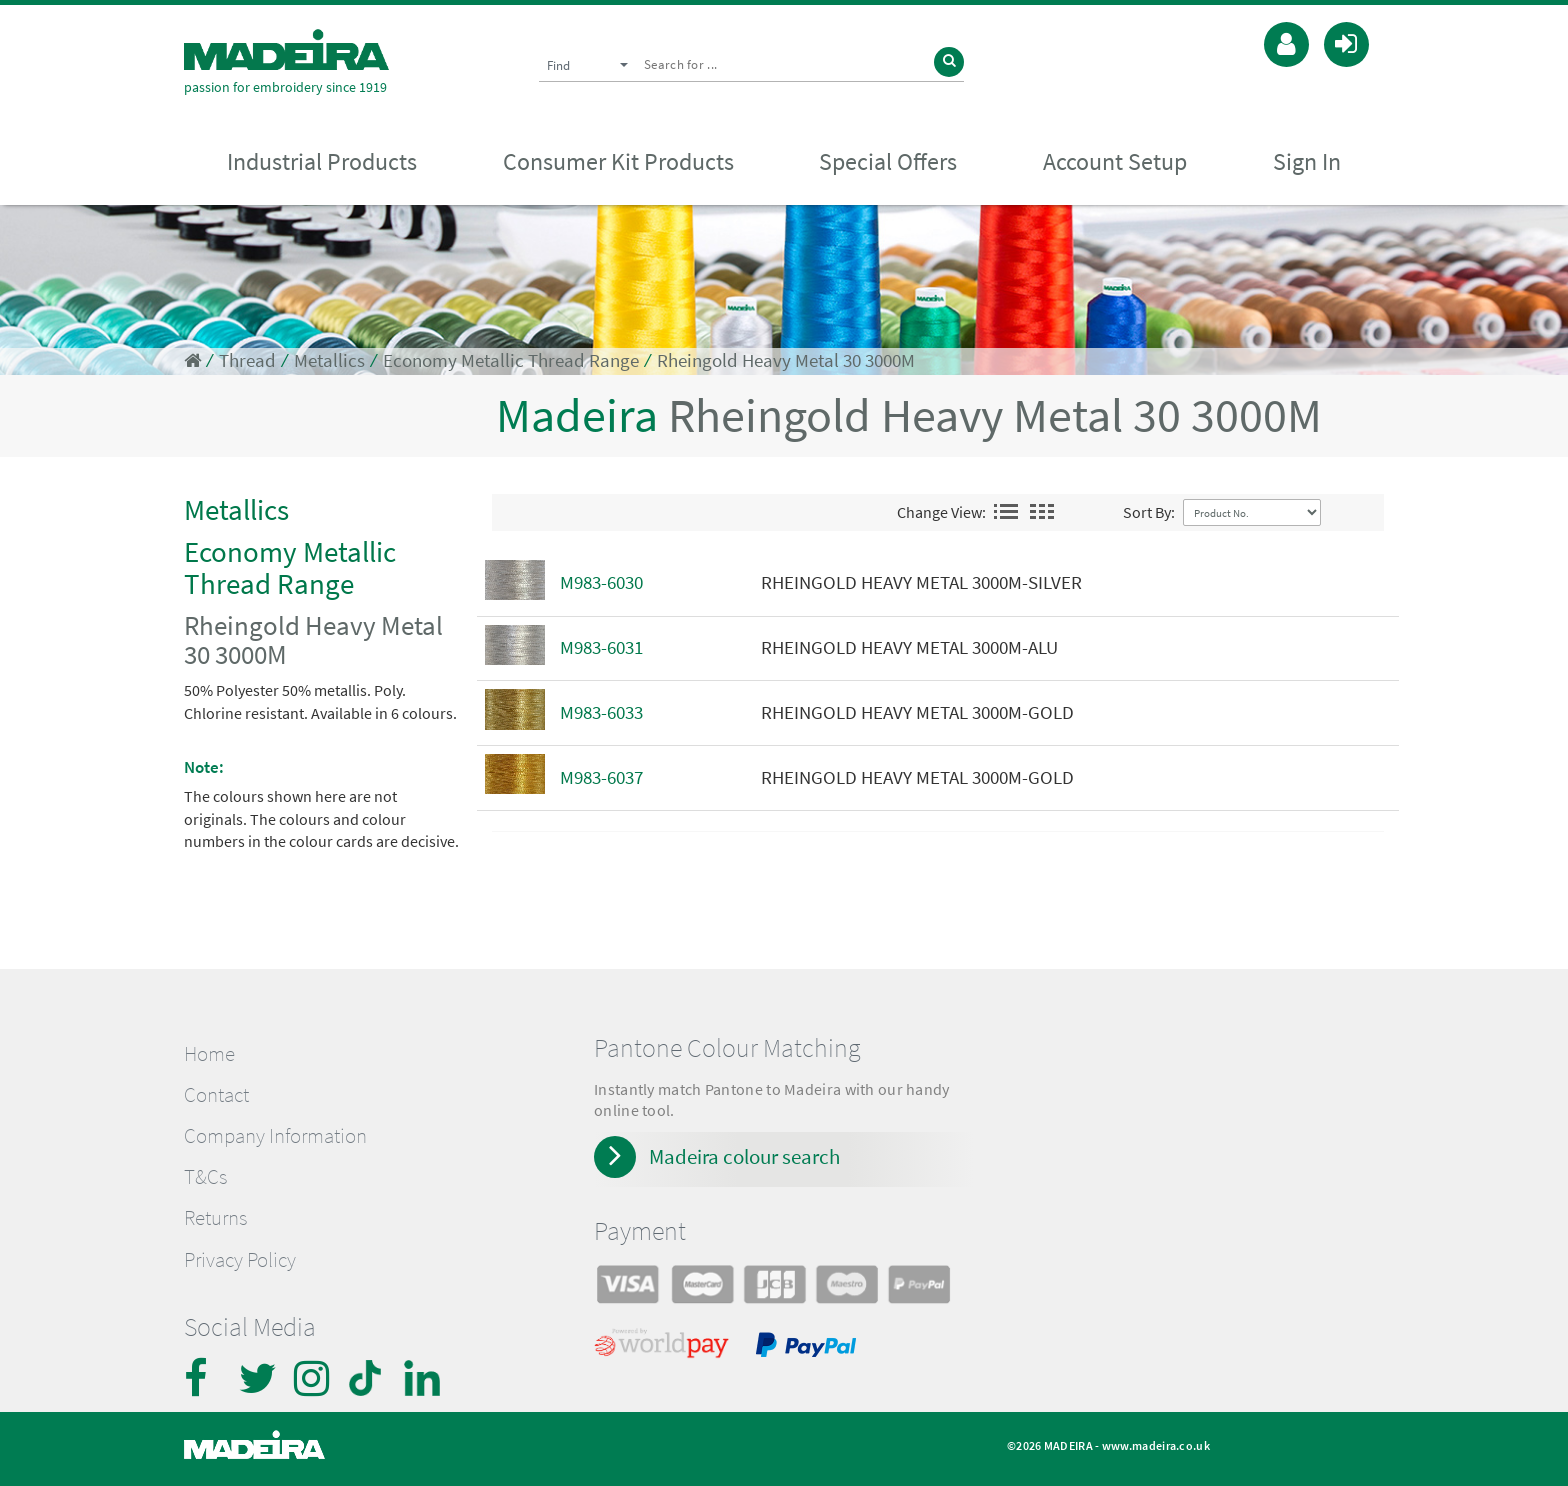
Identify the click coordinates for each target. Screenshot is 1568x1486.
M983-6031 (601, 647)
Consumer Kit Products (618, 161)
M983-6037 (601, 777)
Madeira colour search (744, 1156)
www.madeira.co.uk (1156, 1445)
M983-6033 (601, 712)
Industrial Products (322, 161)
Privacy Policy (240, 1260)
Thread (247, 360)
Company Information (275, 1136)
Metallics (329, 360)
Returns (215, 1218)
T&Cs (205, 1177)
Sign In (1307, 161)
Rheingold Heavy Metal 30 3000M (786, 360)
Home (209, 1054)
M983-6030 (601, 582)
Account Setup (1115, 161)
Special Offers (888, 161)
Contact (216, 1095)
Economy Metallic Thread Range (511, 360)
